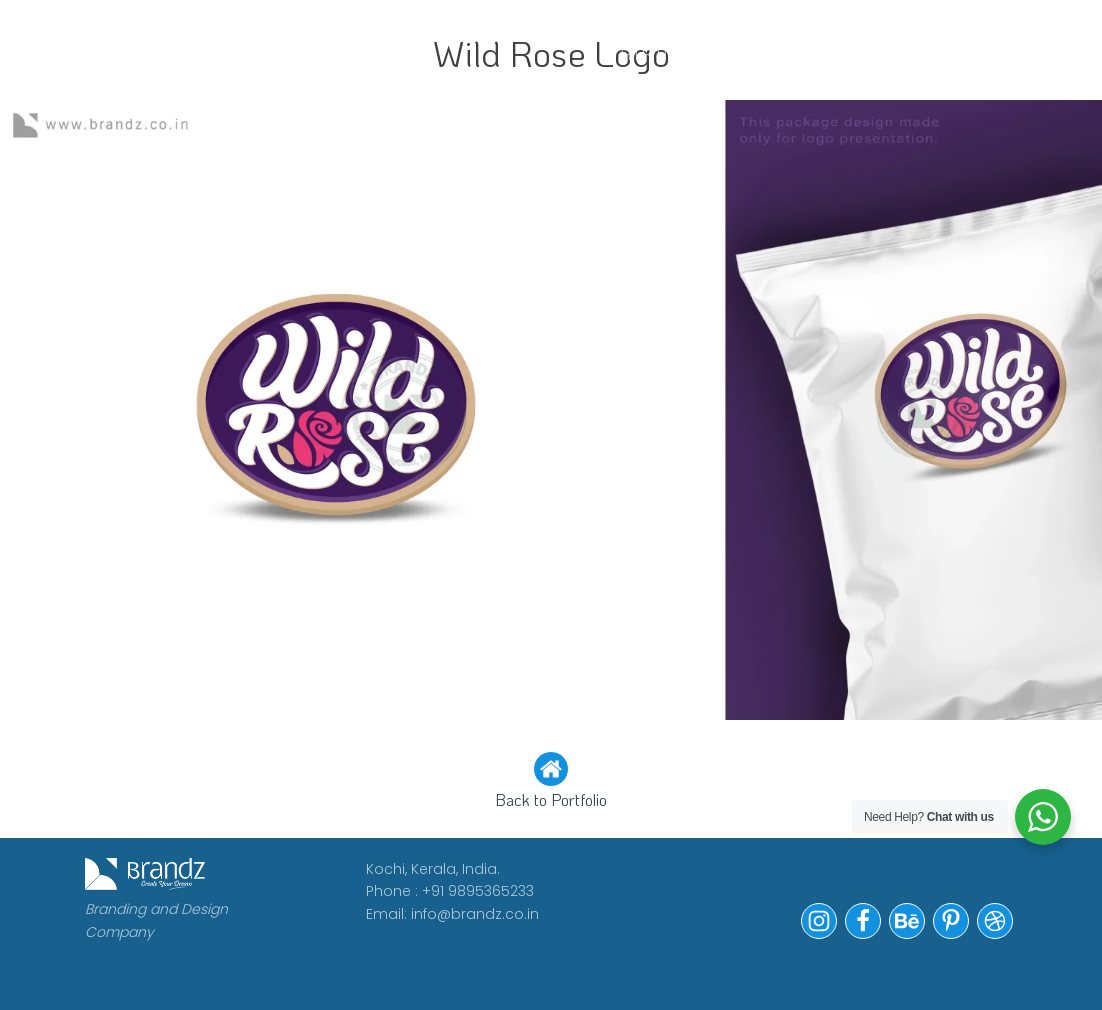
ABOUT (402, 27)
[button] (551, 782)
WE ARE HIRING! (659, 40)
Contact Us (969, 40)
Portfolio (823, 27)
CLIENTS (508, 27)
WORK (308, 27)
